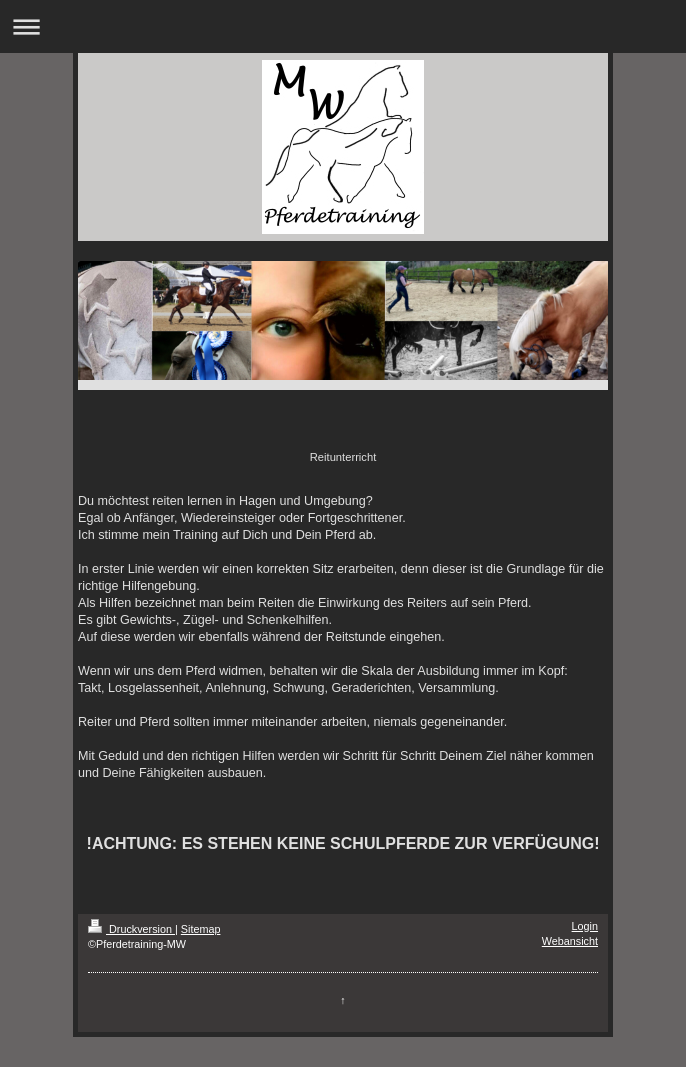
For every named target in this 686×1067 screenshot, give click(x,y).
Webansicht (570, 941)
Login (585, 926)
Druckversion (131, 929)
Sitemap (201, 929)
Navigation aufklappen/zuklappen (343, 26)
